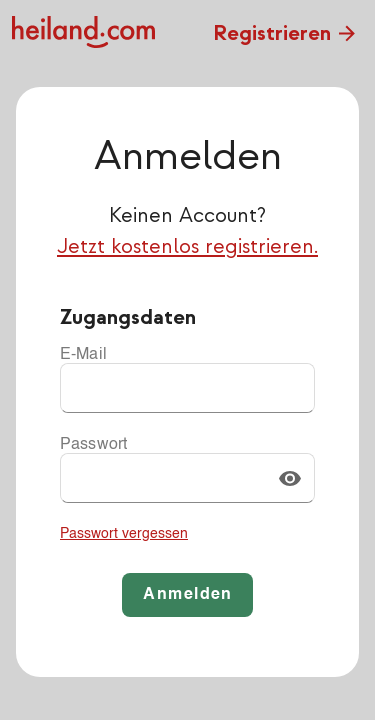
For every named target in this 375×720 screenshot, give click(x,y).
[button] (290, 478)
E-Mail (83, 355)
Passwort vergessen (124, 534)
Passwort (93, 445)
